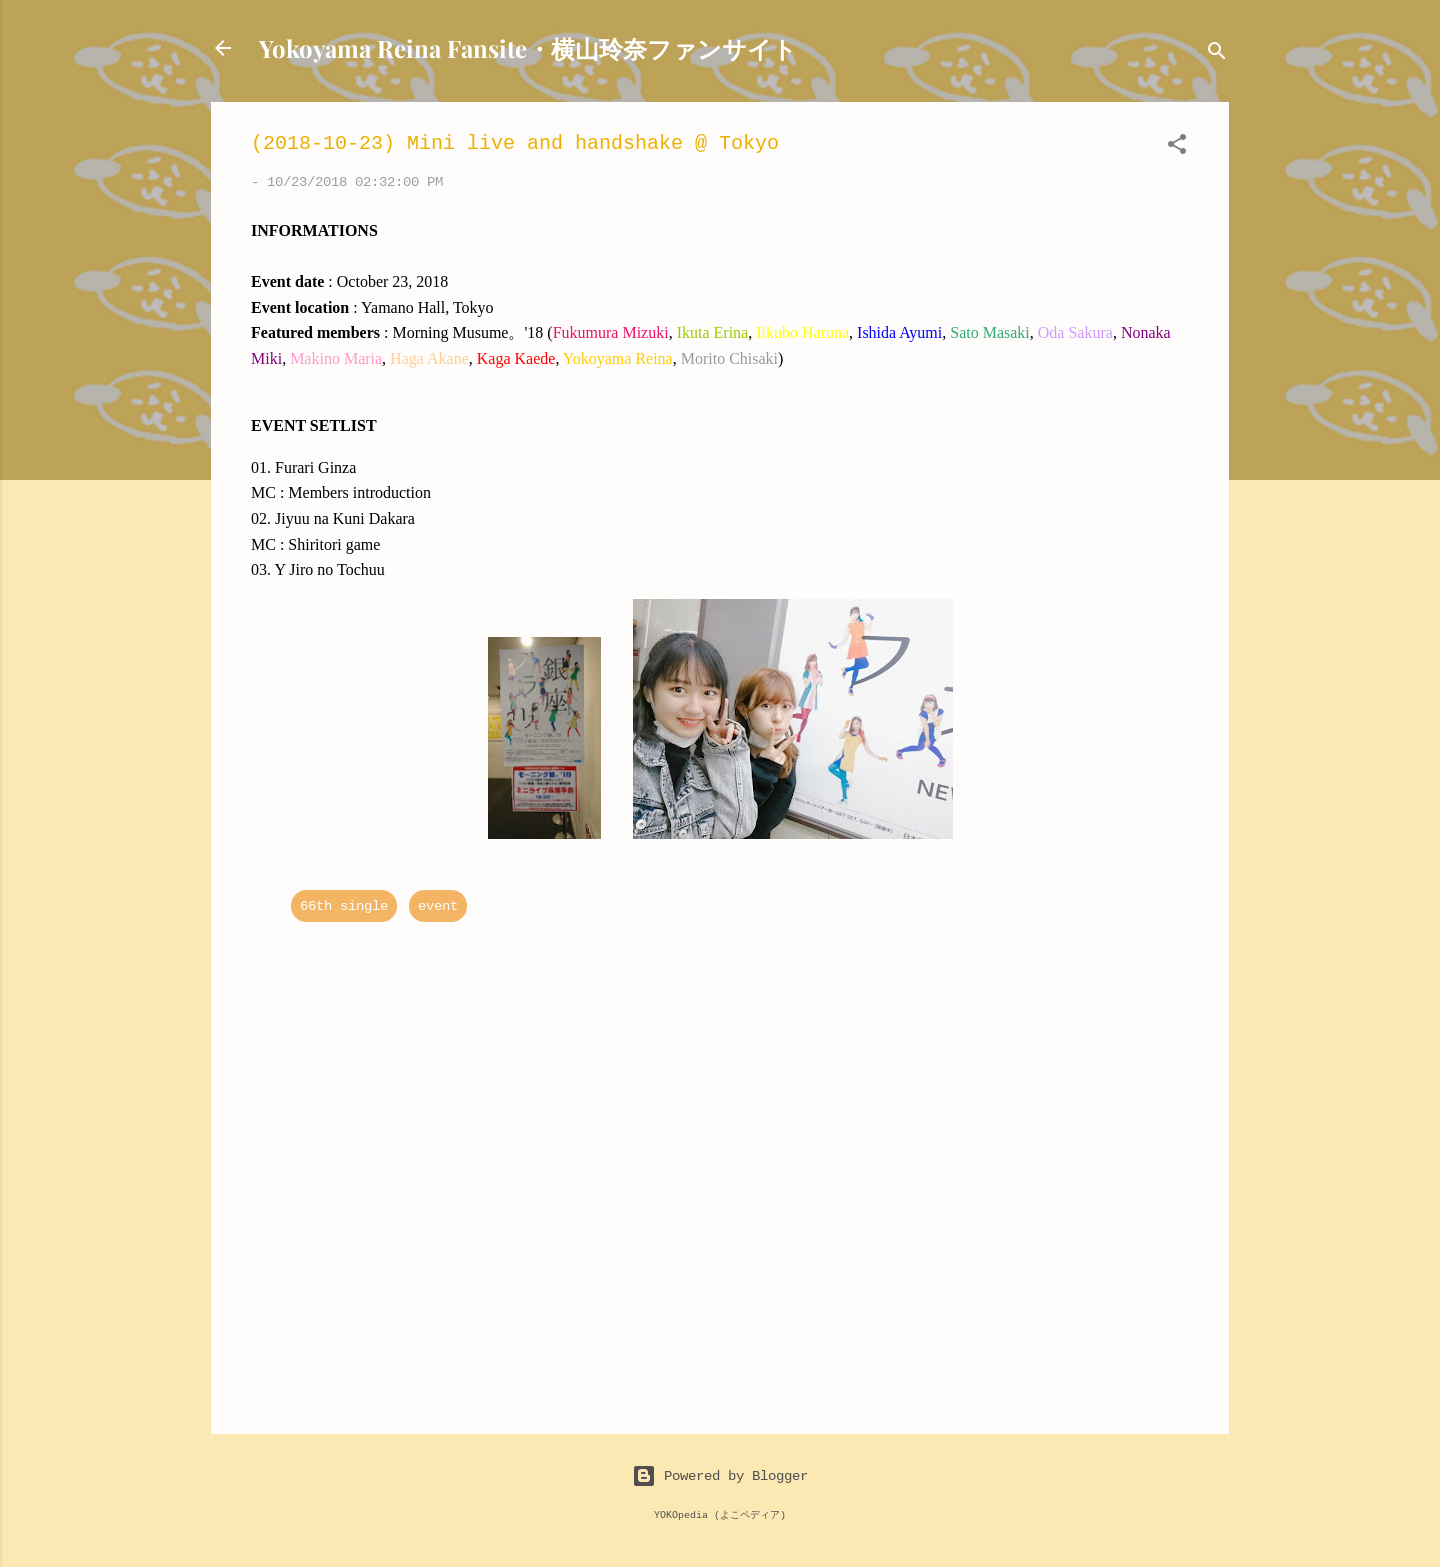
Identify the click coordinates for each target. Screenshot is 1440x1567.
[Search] (1217, 54)
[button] (1177, 148)
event (438, 905)
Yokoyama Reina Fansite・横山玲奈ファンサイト (528, 48)
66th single (344, 905)
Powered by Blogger (720, 1475)
